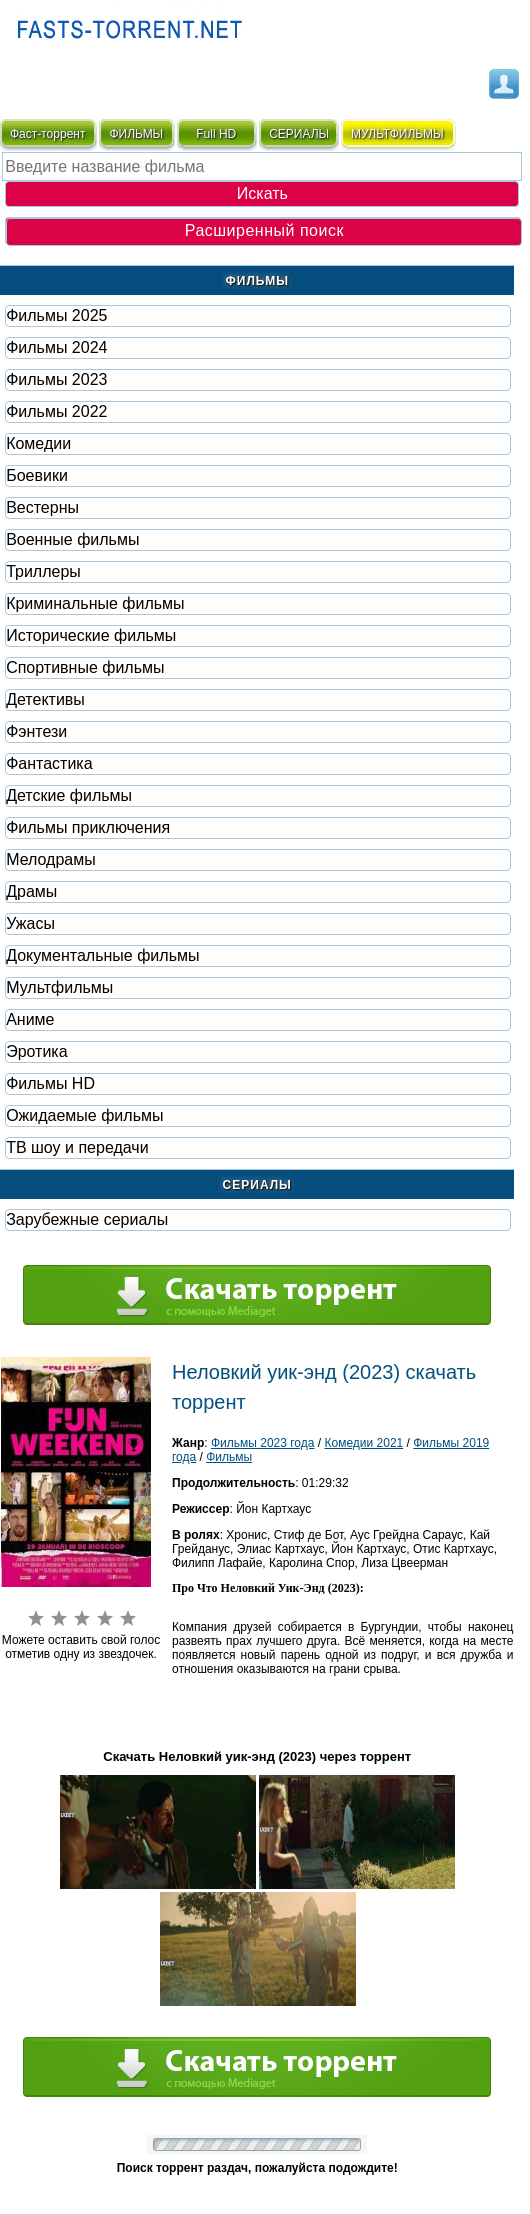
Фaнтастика (49, 763)
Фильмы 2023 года (263, 1443)
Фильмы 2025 (56, 315)
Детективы (45, 699)
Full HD (216, 134)
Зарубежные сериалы (87, 1219)
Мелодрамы (51, 859)
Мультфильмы (59, 987)
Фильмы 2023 (56, 379)
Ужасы (30, 923)
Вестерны (42, 507)
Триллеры (43, 571)
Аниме (30, 1019)
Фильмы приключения (88, 827)
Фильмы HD (50, 1083)
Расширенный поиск (264, 230)
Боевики (37, 475)
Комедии (38, 443)
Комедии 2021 (363, 1443)
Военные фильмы (72, 539)
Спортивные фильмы (85, 667)
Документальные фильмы (102, 955)
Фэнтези (36, 731)
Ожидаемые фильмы (84, 1115)
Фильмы (229, 1457)
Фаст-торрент (47, 134)
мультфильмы (397, 134)
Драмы (31, 891)
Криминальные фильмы (95, 603)
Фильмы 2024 (56, 347)
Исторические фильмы (91, 635)
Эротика (36, 1051)
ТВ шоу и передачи (77, 1147)
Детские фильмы (69, 795)
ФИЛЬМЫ (136, 134)
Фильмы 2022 (56, 411)
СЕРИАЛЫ (299, 134)
